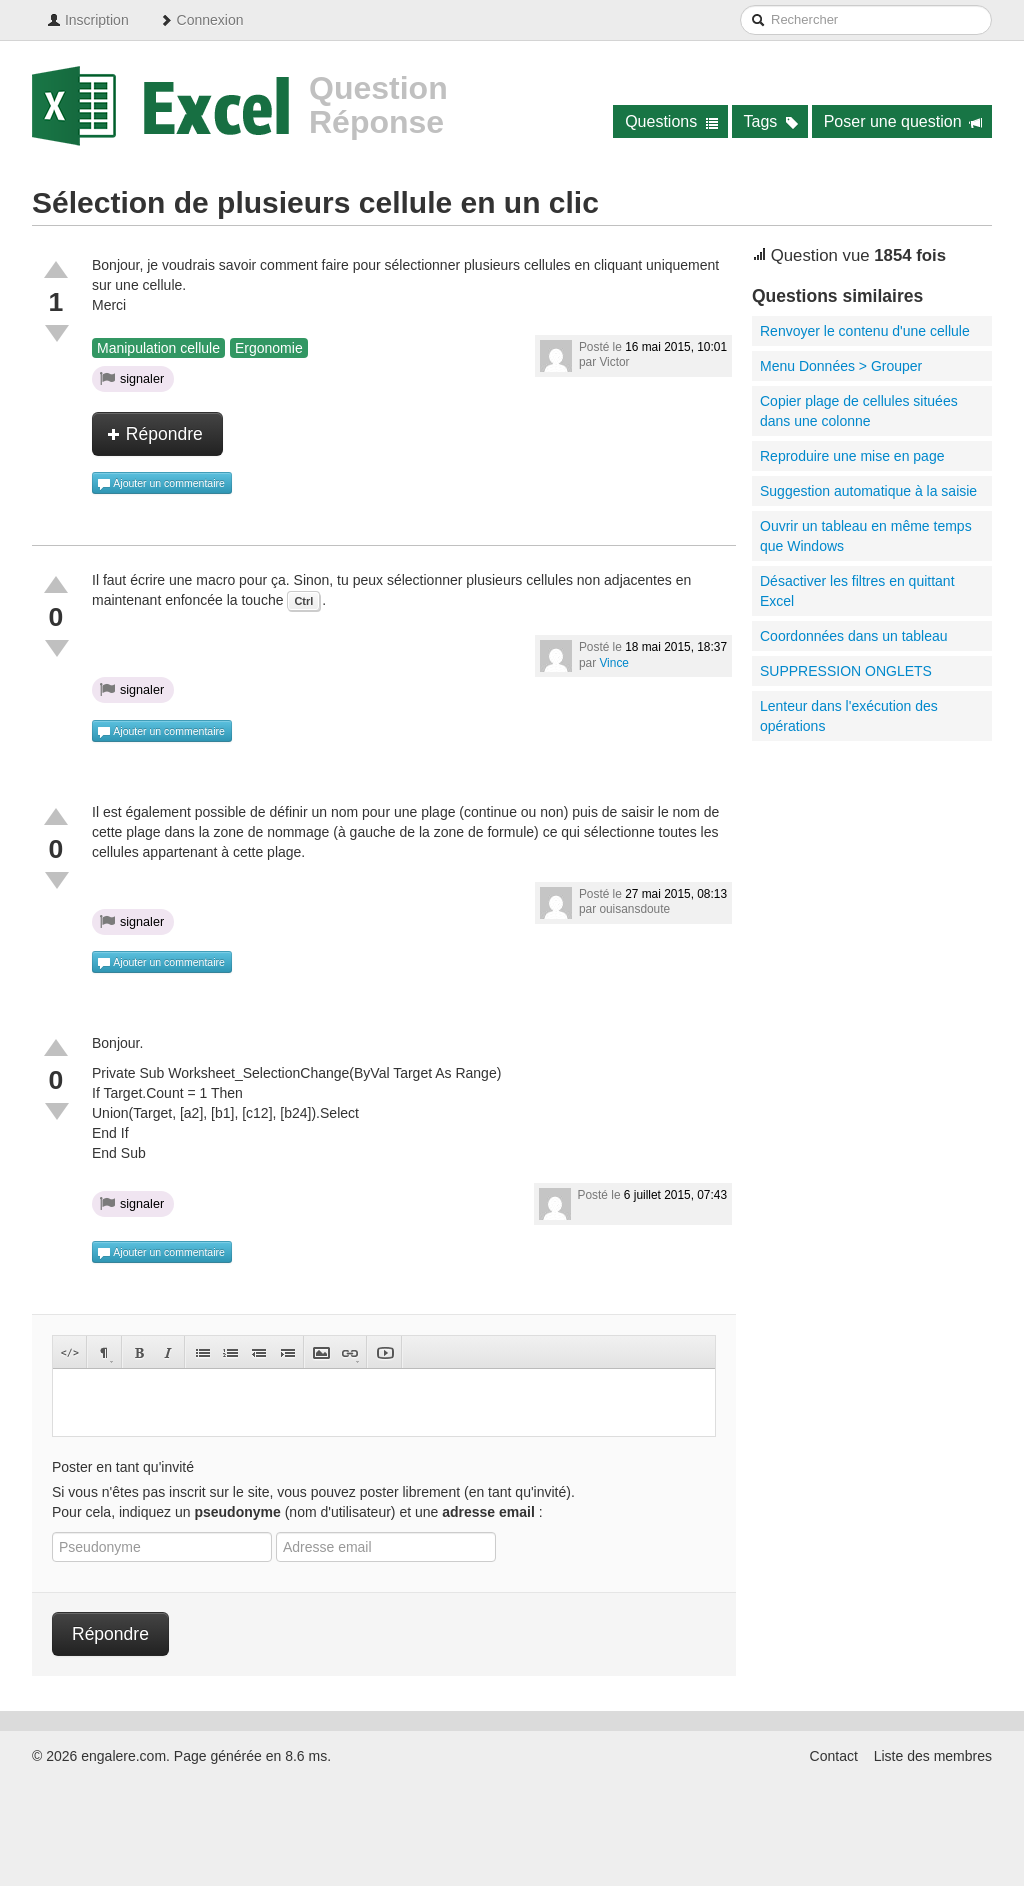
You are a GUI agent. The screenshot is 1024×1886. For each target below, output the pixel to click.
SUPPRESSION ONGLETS (846, 671)
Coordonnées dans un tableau (854, 636)
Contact (834, 1756)
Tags (771, 121)
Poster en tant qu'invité (123, 1467)
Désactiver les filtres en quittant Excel (857, 591)
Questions (671, 121)
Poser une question (903, 121)
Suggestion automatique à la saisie (868, 491)
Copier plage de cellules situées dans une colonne (859, 411)
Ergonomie (269, 348)
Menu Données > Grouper (841, 366)
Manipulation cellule (158, 348)
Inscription (88, 20)
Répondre (155, 434)
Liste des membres (933, 1756)
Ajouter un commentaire (161, 484)
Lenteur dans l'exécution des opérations (849, 716)
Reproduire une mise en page (852, 456)
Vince (614, 663)
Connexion (201, 20)
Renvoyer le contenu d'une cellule (865, 331)
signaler (132, 378)
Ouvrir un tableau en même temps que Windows (866, 536)
